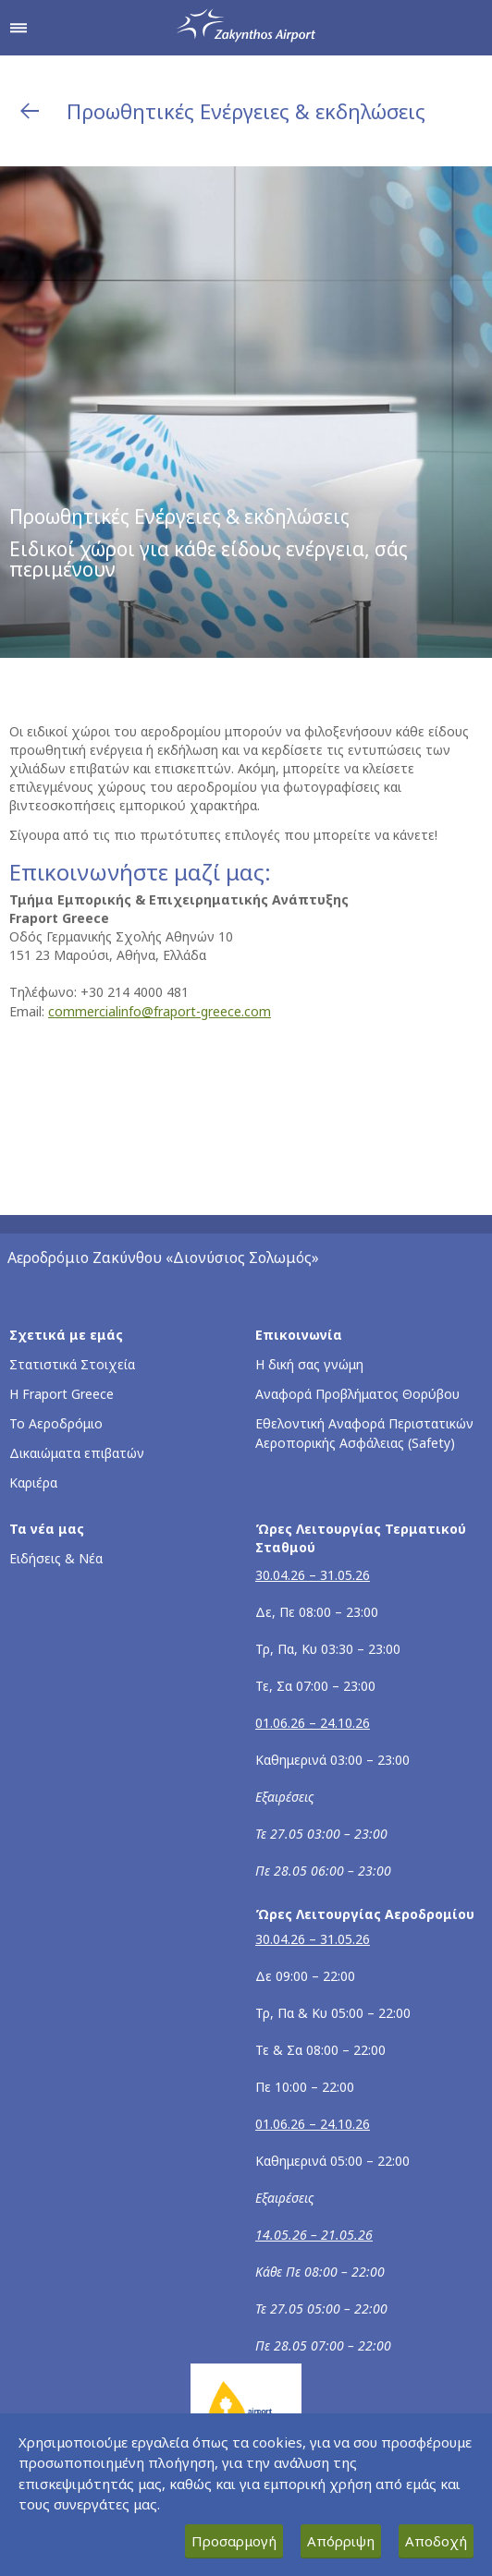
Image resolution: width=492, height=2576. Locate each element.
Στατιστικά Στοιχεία (72, 1364)
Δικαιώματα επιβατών (76, 1453)
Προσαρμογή (234, 2541)
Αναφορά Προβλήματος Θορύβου (357, 1394)
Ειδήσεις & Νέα (56, 1558)
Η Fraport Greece (61, 1394)
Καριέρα (33, 1482)
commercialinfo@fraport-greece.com (159, 1011)
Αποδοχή (436, 2541)
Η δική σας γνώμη (309, 1364)
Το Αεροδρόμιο (56, 1423)
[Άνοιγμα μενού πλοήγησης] (18, 27)
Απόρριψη (341, 2541)
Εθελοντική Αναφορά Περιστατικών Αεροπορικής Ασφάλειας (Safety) (364, 1433)
